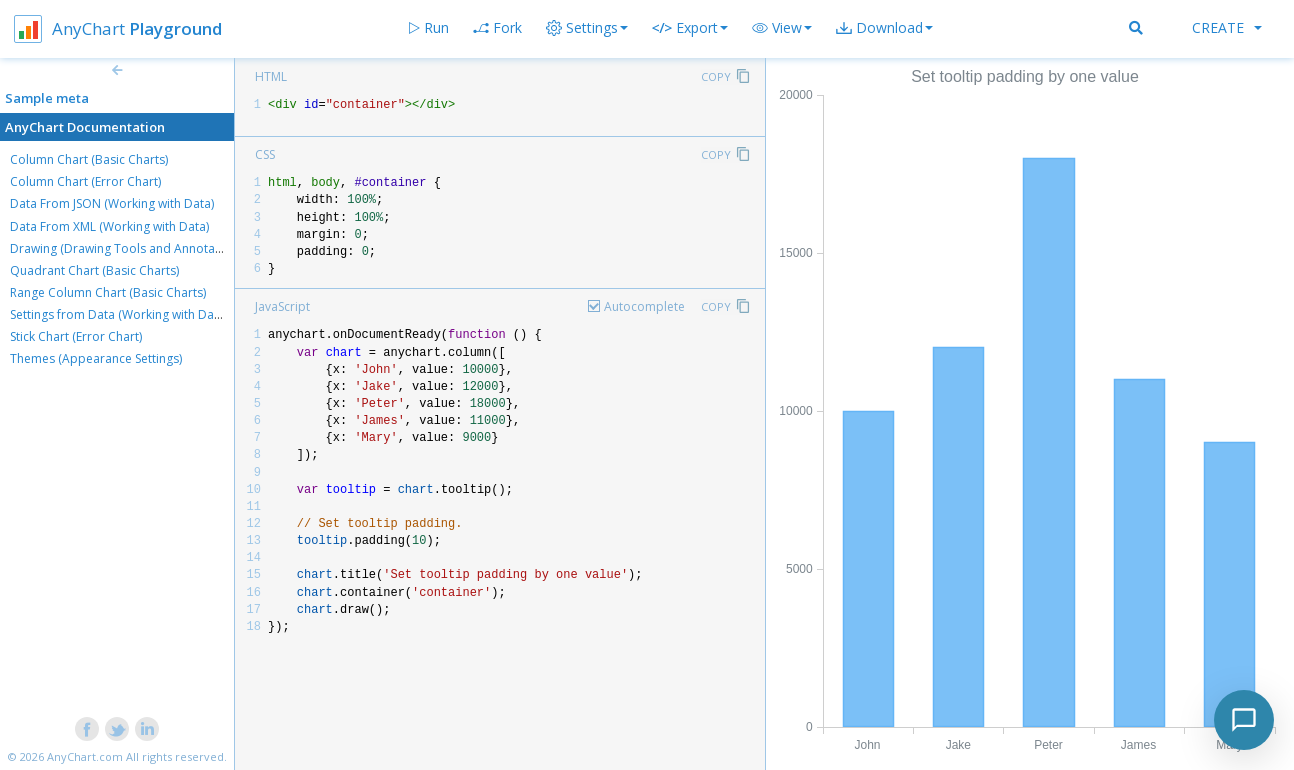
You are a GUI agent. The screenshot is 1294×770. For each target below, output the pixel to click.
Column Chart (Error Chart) (85, 181)
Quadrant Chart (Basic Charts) (94, 270)
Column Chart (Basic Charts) (89, 159)
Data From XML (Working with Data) (109, 226)
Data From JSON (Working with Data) (112, 203)
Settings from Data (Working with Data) (119, 314)
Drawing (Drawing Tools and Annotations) (128, 248)
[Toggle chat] (1244, 720)
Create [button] (1227, 27)
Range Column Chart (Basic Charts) (108, 292)
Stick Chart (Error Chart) (76, 336)
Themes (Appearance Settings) (96, 358)
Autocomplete (644, 306)
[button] (782, 28)
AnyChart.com (85, 756)
